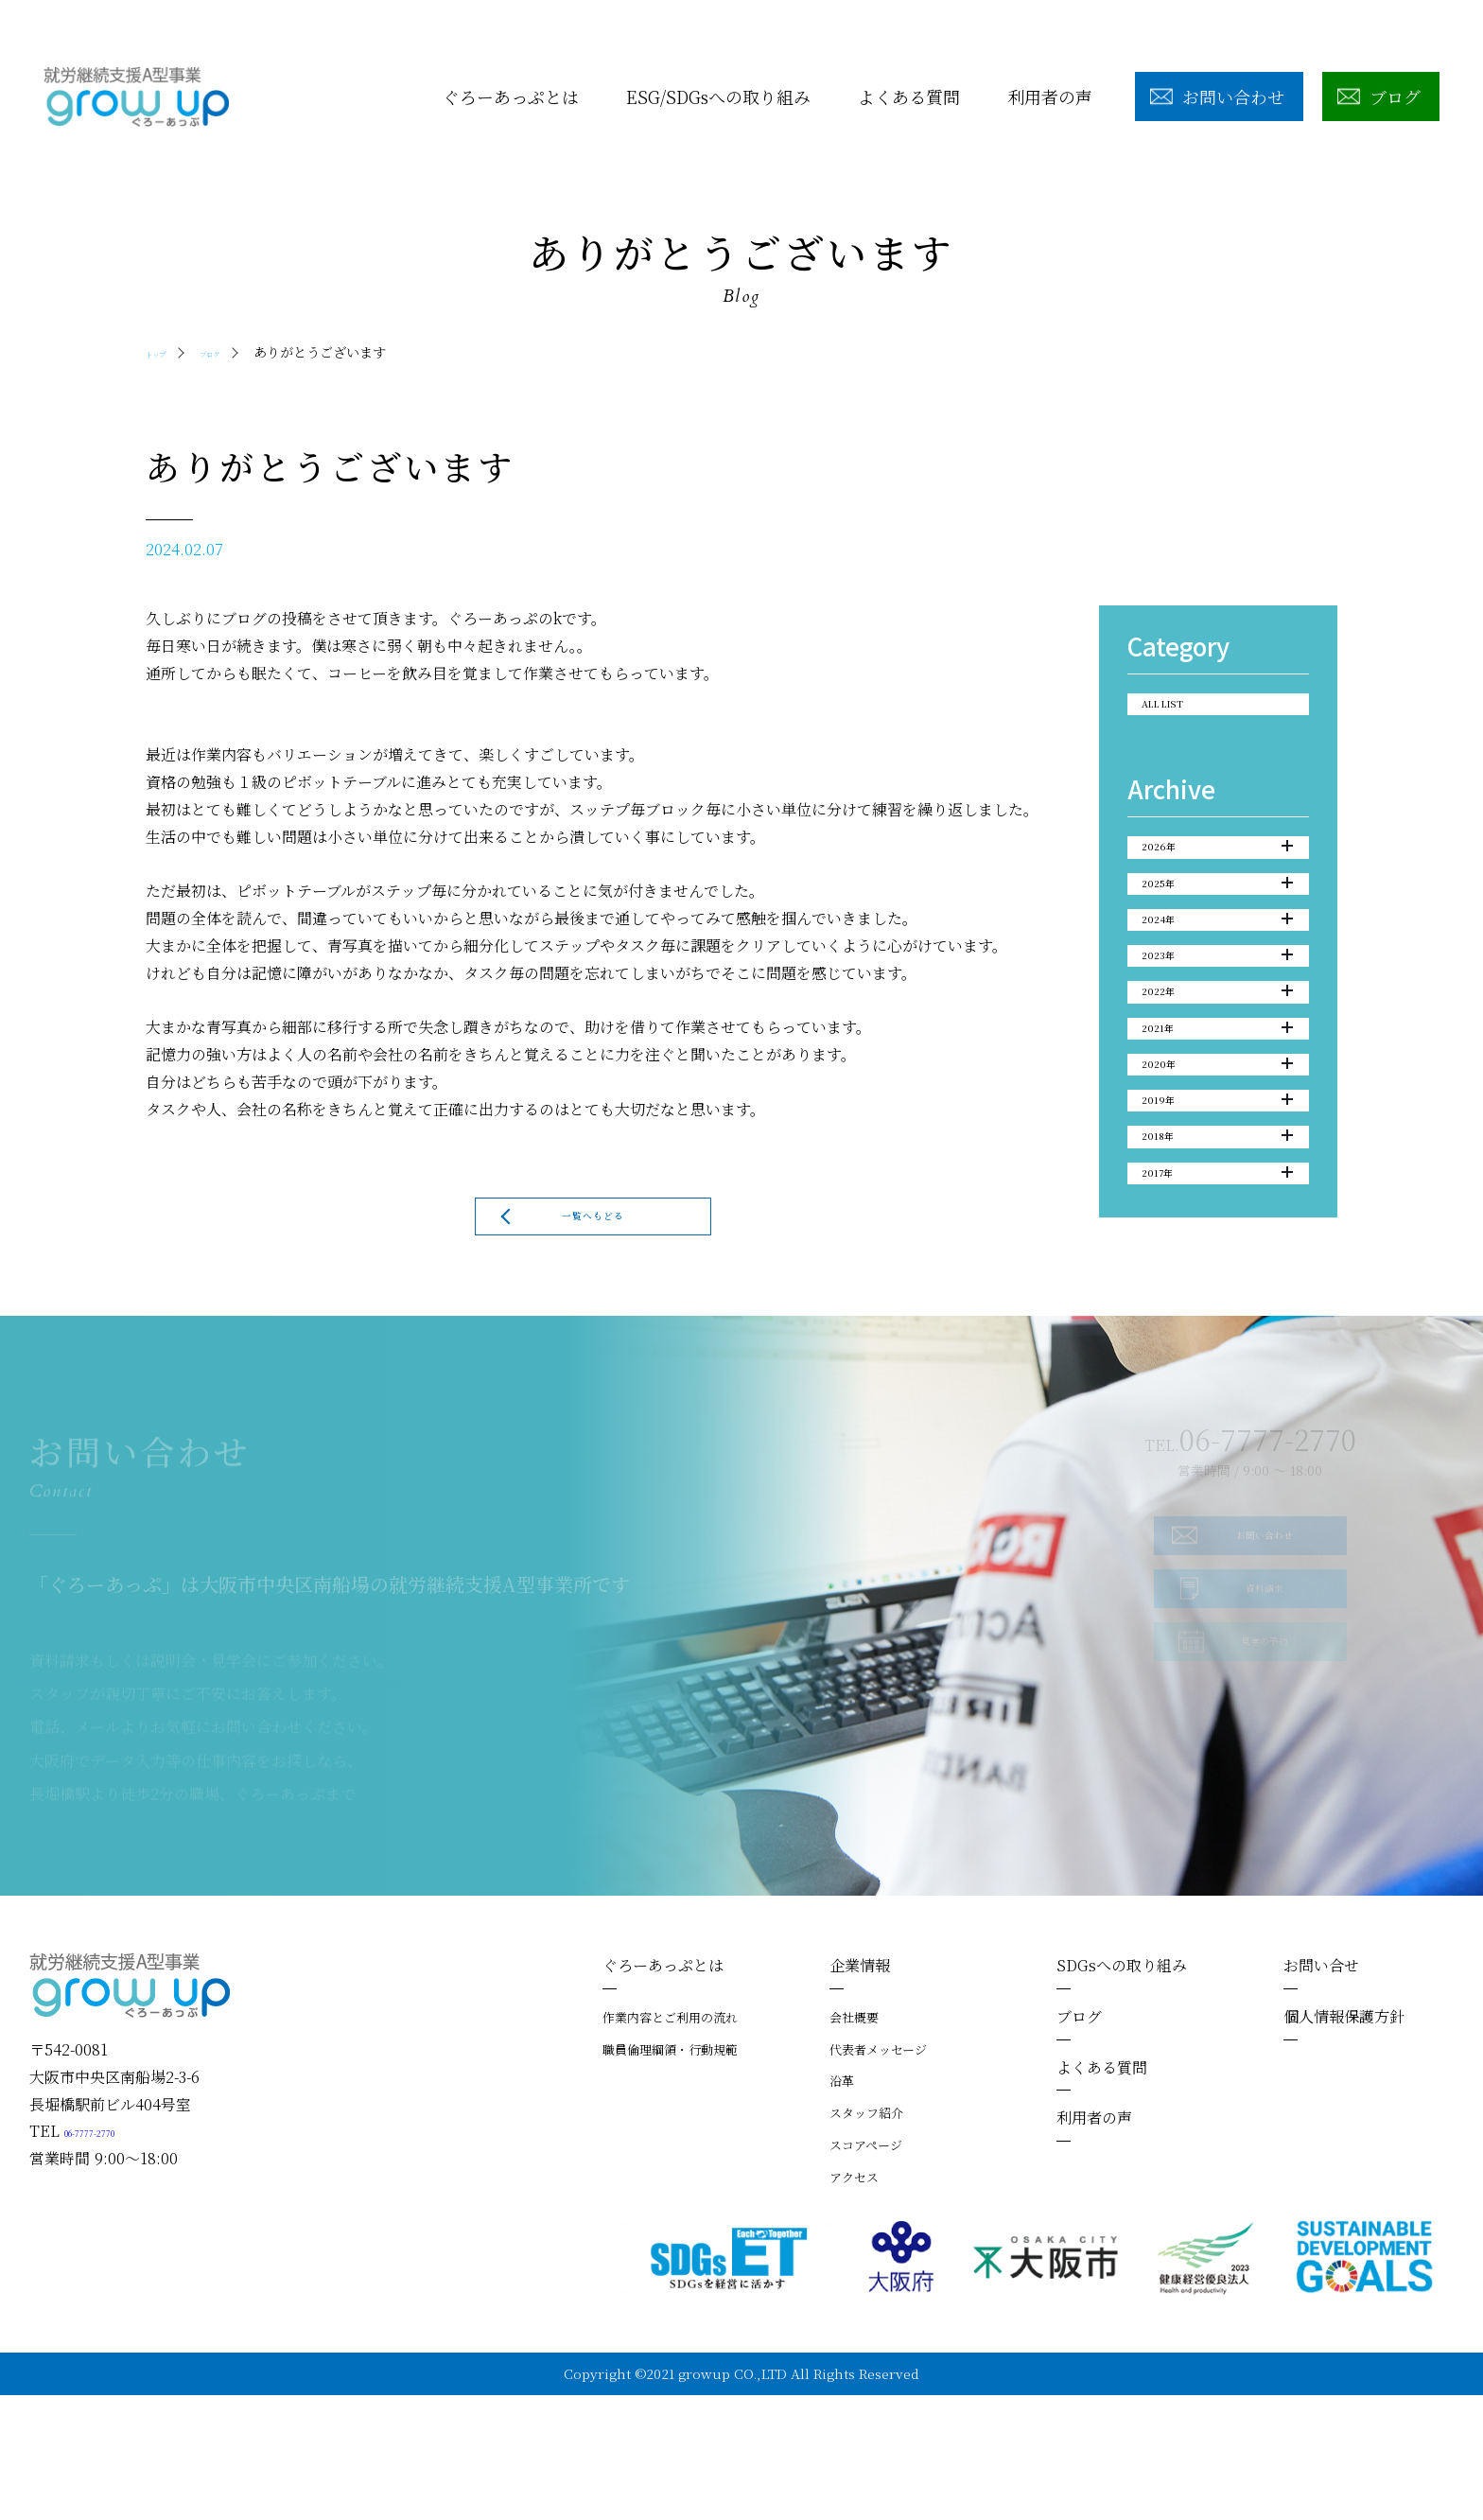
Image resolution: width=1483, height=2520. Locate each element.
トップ (165, 351)
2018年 (1217, 1272)
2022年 (1217, 1071)
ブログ (239, 351)
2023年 (1217, 1020)
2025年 (1217, 919)
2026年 (1217, 868)
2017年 (1217, 1323)
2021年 (1217, 1121)
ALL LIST (1182, 711)
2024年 (1217, 969)
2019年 (1217, 1222)
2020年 (1217, 1172)
